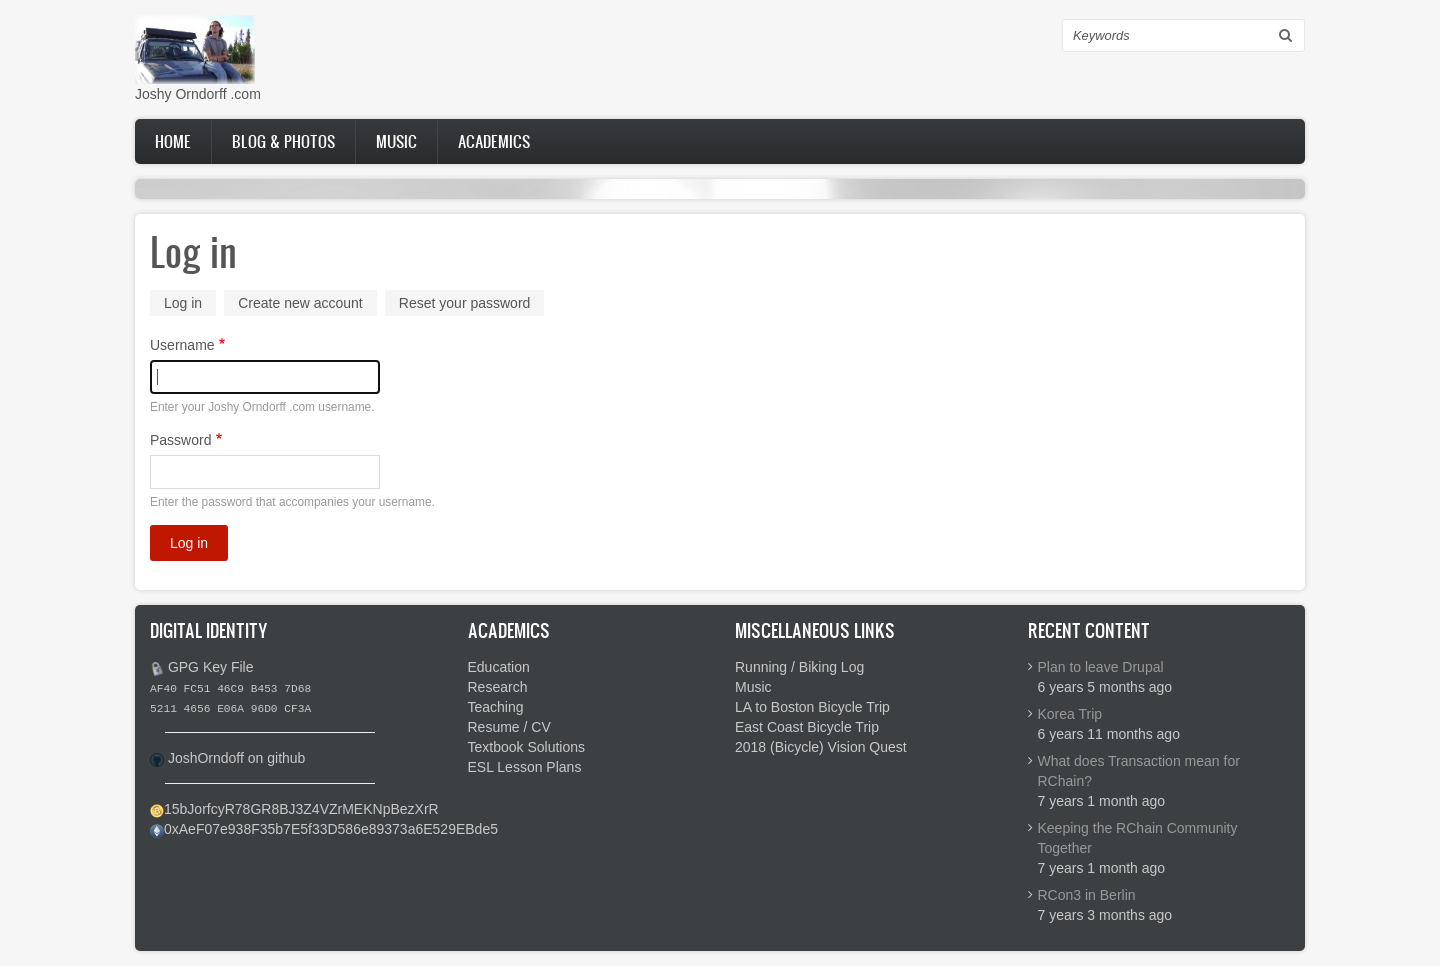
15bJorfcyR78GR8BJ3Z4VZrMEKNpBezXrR (301, 809)
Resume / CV (509, 727)
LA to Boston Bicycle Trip (812, 707)
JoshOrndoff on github (237, 758)
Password (180, 440)
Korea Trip (1070, 714)
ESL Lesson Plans (525, 767)
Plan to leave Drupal (1101, 667)
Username (182, 345)
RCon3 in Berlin (1087, 895)
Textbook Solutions (527, 747)
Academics (494, 141)
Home (173, 141)
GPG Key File (211, 667)
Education (499, 667)
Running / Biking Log (799, 667)
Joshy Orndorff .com (198, 94)
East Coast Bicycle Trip (807, 727)
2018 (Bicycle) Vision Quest (821, 747)
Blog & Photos (283, 141)
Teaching (496, 707)
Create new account (300, 303)
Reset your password (465, 303)
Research (498, 687)
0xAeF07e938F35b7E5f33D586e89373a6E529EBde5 (331, 829)
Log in (190, 304)
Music (396, 141)
